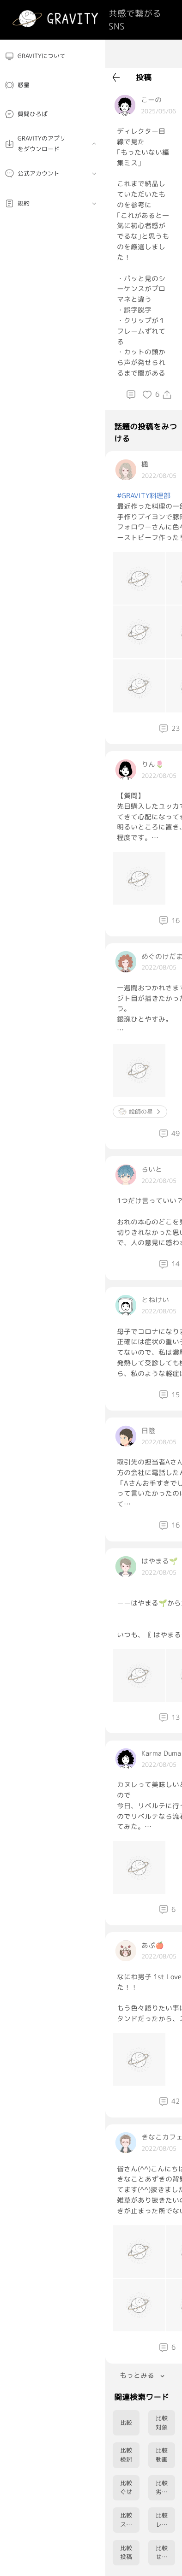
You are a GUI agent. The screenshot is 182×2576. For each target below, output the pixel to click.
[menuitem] (52, 56)
